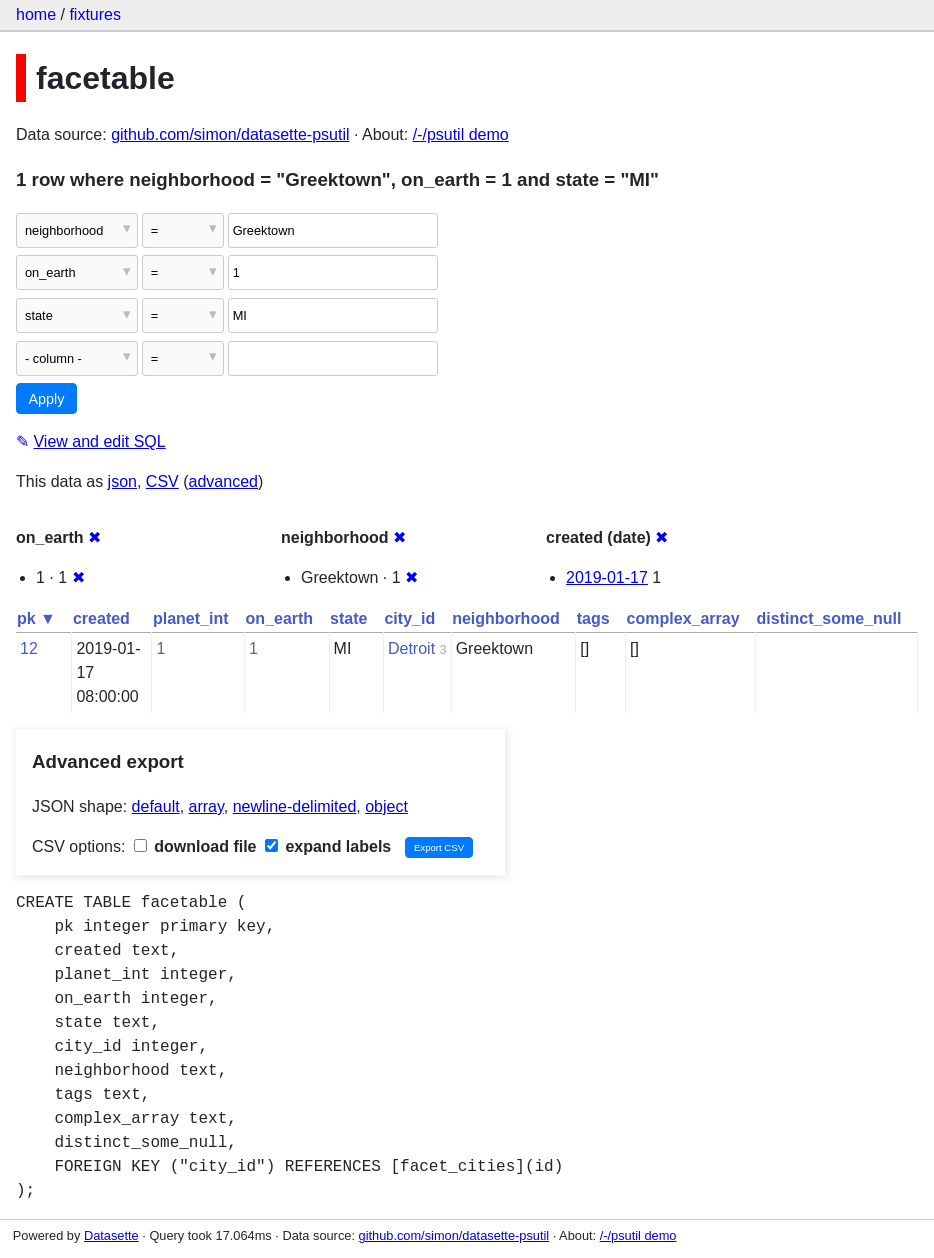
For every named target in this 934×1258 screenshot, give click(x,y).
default (156, 806)
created (101, 618)
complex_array (683, 618)
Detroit (411, 648)
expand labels (328, 846)
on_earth (280, 618)
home (36, 14)
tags (593, 618)
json (122, 481)
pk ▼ (36, 618)
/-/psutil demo (461, 134)
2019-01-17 (607, 577)
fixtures (95, 14)
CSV (162, 481)
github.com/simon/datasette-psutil (230, 134)
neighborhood (506, 618)
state (348, 618)
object (386, 806)
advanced (223, 481)
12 (29, 648)
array (206, 806)
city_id (409, 618)
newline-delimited (295, 806)
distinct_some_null (829, 618)
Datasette (111, 1235)
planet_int (191, 618)
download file (195, 846)
